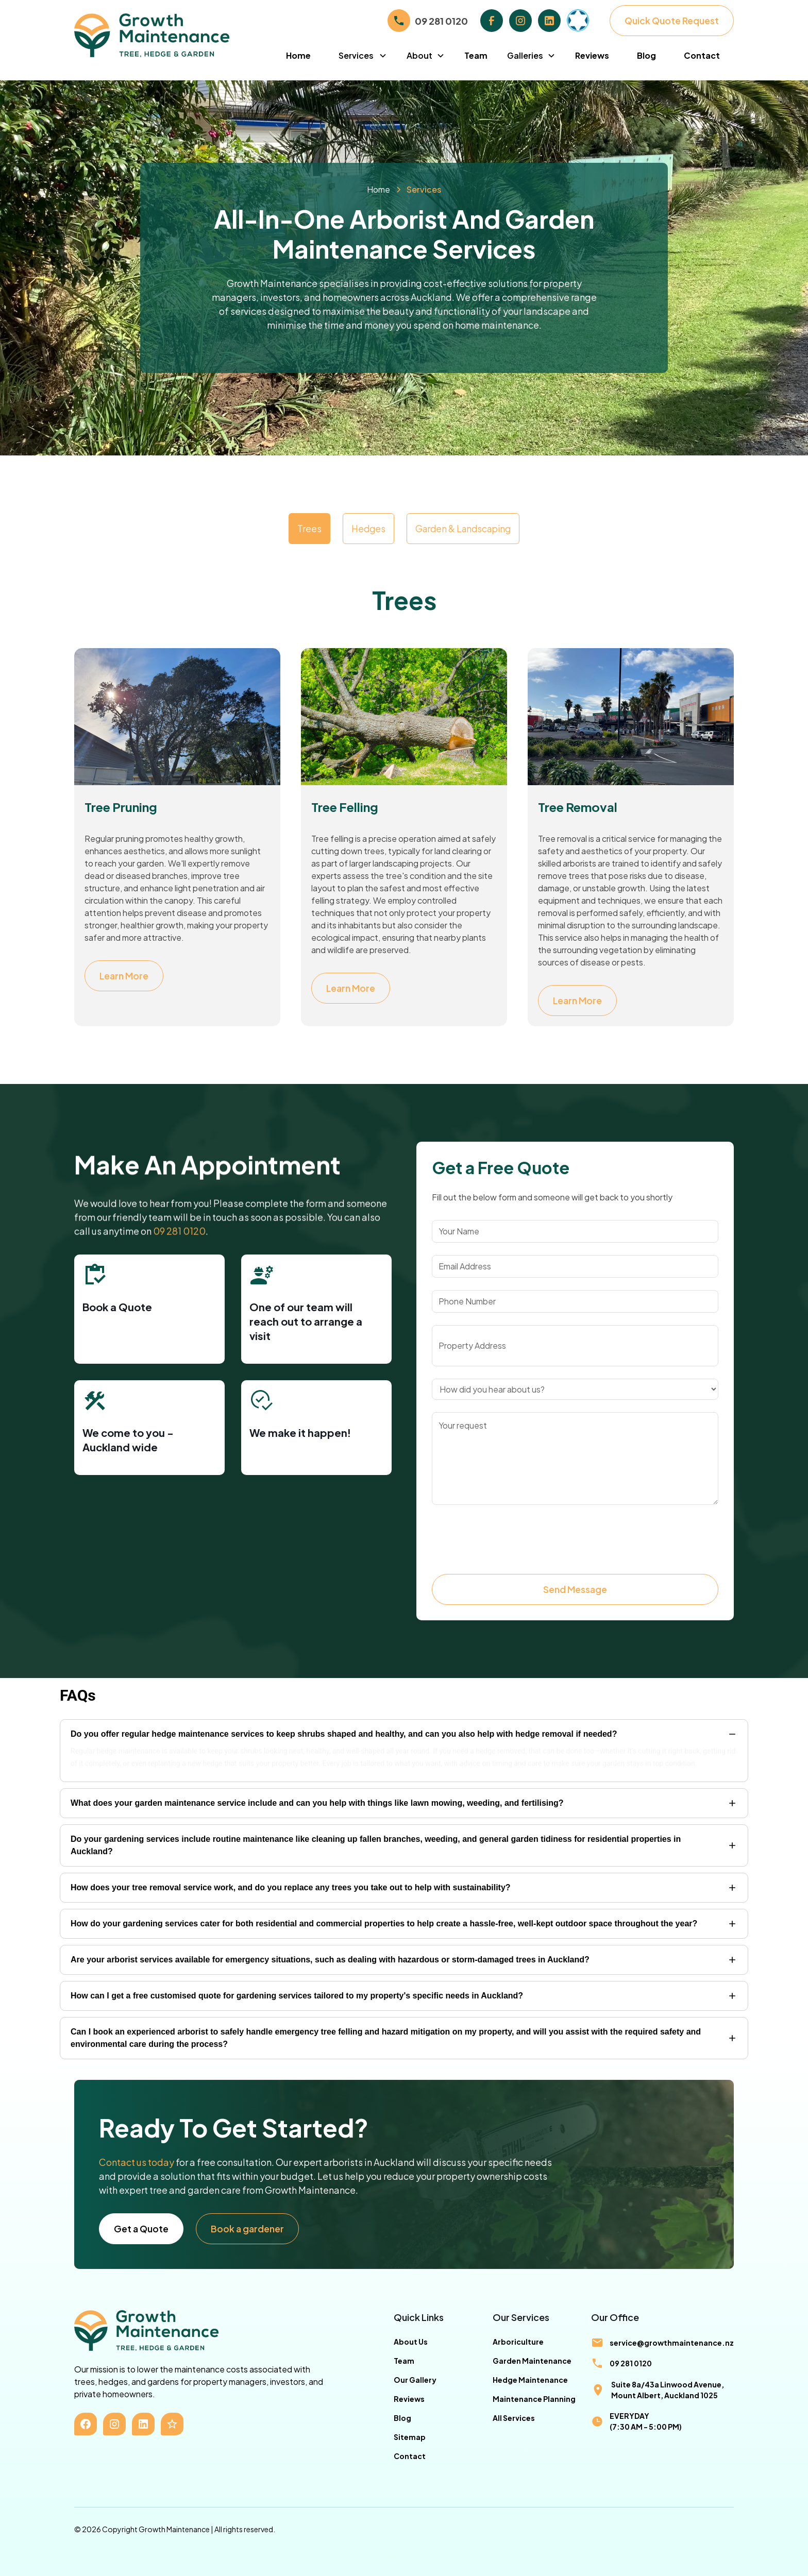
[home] (173, 35)
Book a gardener (247, 2228)
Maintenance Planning (534, 2398)
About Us (411, 2341)
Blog (646, 55)
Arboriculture (518, 2341)
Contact (702, 55)
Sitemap (410, 2437)
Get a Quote (141, 2228)
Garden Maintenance (532, 2360)
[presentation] (510, 1537)
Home (298, 55)
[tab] (309, 528)
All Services (514, 2417)
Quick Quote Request (672, 20)
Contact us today (136, 2162)
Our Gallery (415, 2379)
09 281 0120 (441, 21)
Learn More (123, 975)
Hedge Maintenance (530, 2379)
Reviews (592, 55)
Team (475, 55)
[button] (362, 55)
